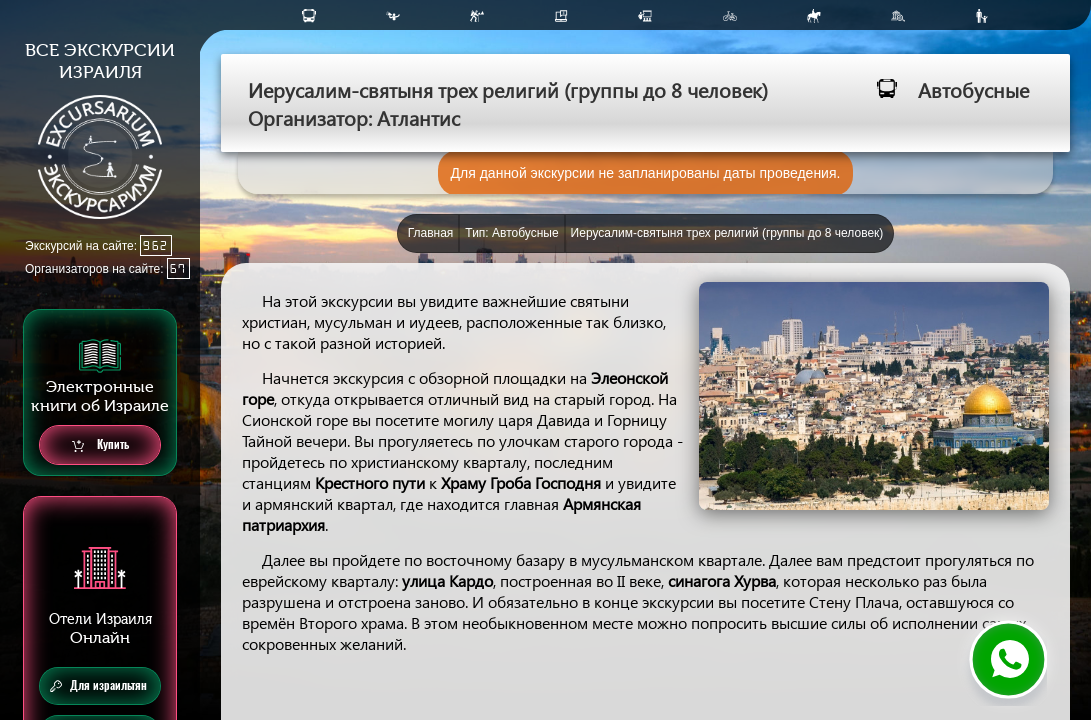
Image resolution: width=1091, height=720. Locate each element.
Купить (100, 445)
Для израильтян (98, 686)
